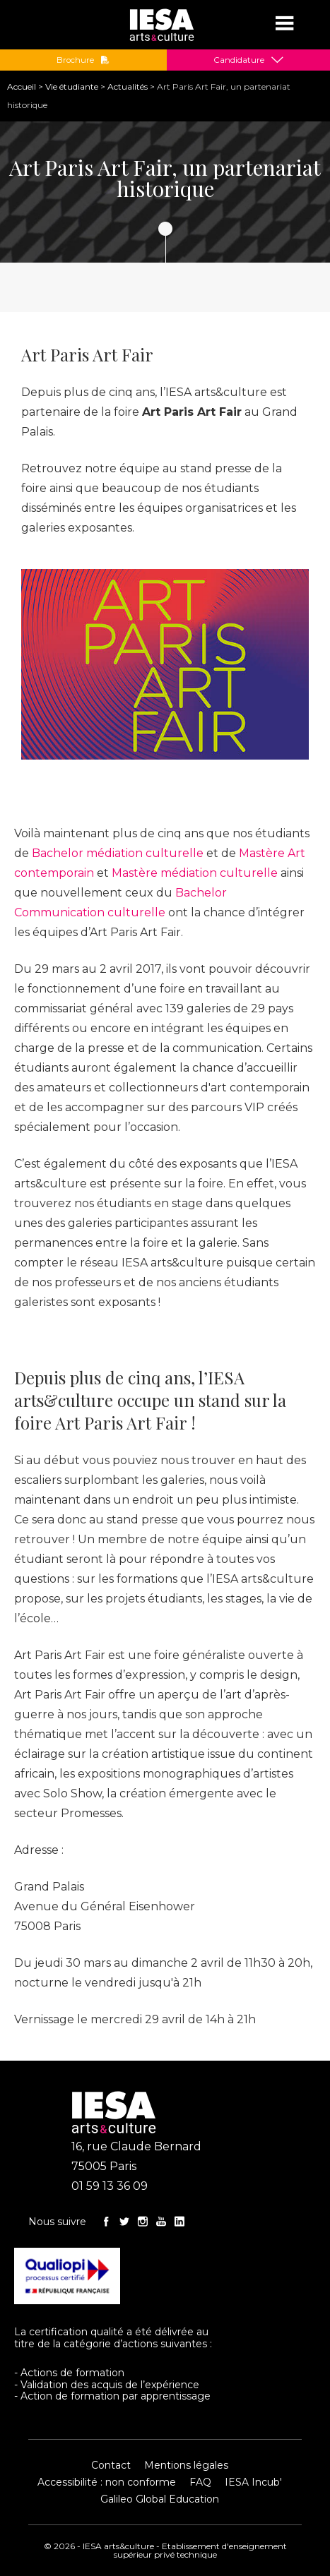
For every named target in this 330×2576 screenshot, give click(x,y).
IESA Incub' (253, 2482)
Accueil (21, 86)
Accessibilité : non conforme (106, 2482)
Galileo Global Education (159, 2499)
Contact (111, 2465)
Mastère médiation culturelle (195, 873)
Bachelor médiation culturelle (118, 853)
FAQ (200, 2482)
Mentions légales (186, 2465)
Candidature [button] (238, 60)
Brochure (83, 60)
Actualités (127, 86)
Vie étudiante (71, 86)
